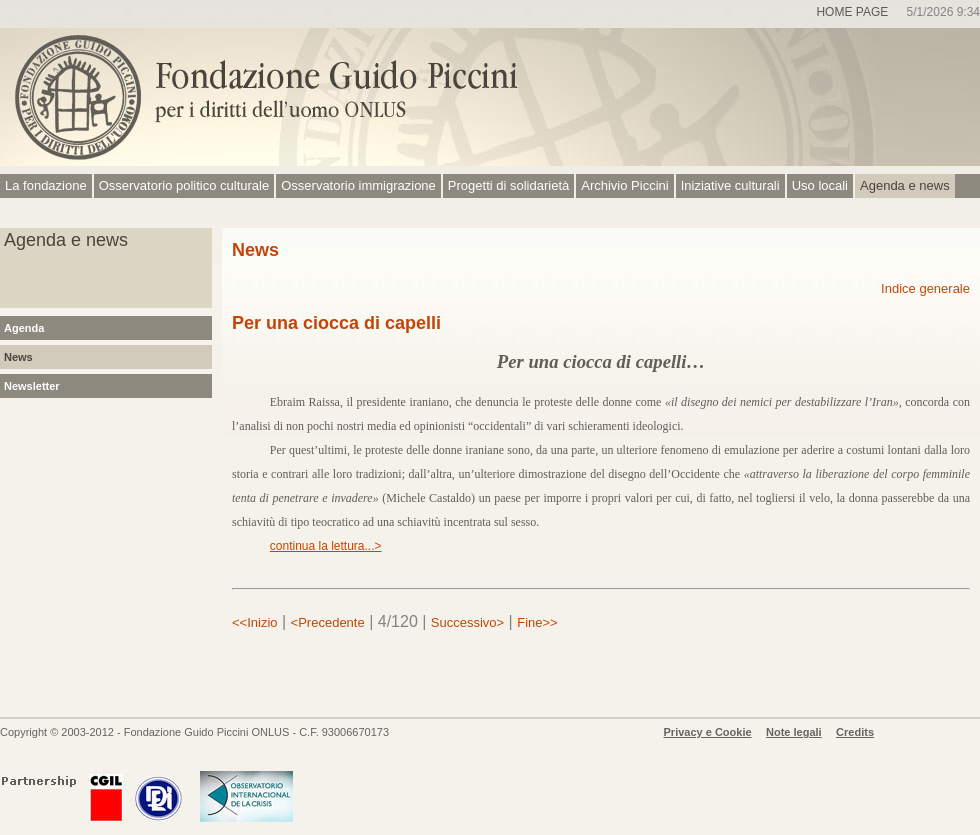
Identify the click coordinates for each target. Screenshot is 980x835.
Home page (852, 12)
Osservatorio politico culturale (184, 185)
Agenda (24, 328)
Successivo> (467, 622)
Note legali (794, 732)
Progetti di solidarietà (508, 185)
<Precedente (328, 622)
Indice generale (925, 288)
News (18, 357)
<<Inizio (255, 622)
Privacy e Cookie (708, 732)
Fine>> (537, 622)
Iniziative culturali (730, 185)
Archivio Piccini (624, 185)
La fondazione (46, 185)
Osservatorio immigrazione (358, 185)
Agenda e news (905, 185)
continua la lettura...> (326, 546)
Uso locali (820, 185)
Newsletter (32, 386)
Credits (855, 732)
